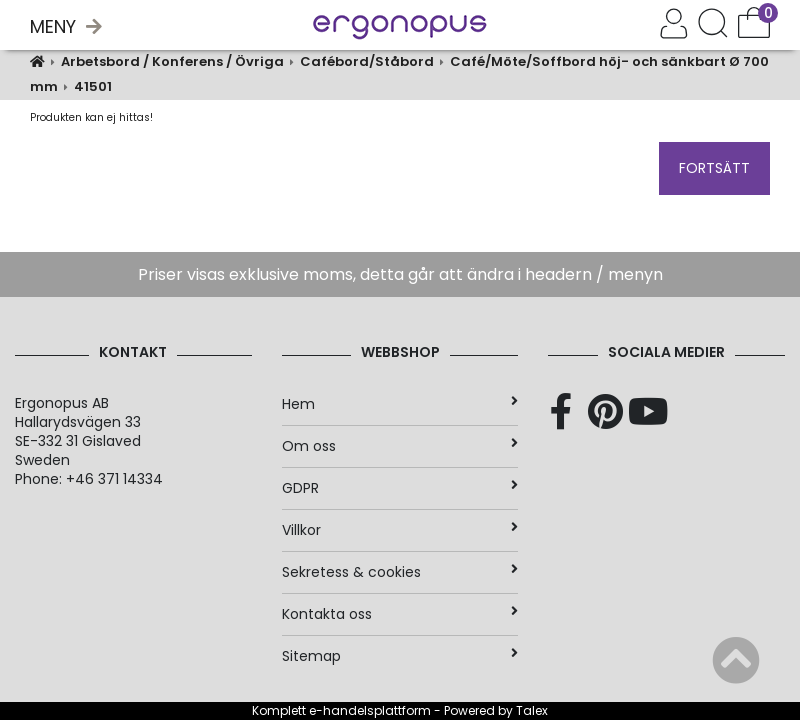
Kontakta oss (400, 614)
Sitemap (400, 656)
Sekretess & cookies (400, 572)
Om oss (400, 446)
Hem (400, 404)
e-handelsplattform (370, 710)
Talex (532, 710)
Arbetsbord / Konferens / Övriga (172, 61)
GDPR (400, 488)
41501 (93, 86)
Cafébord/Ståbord (367, 61)
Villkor (400, 530)
